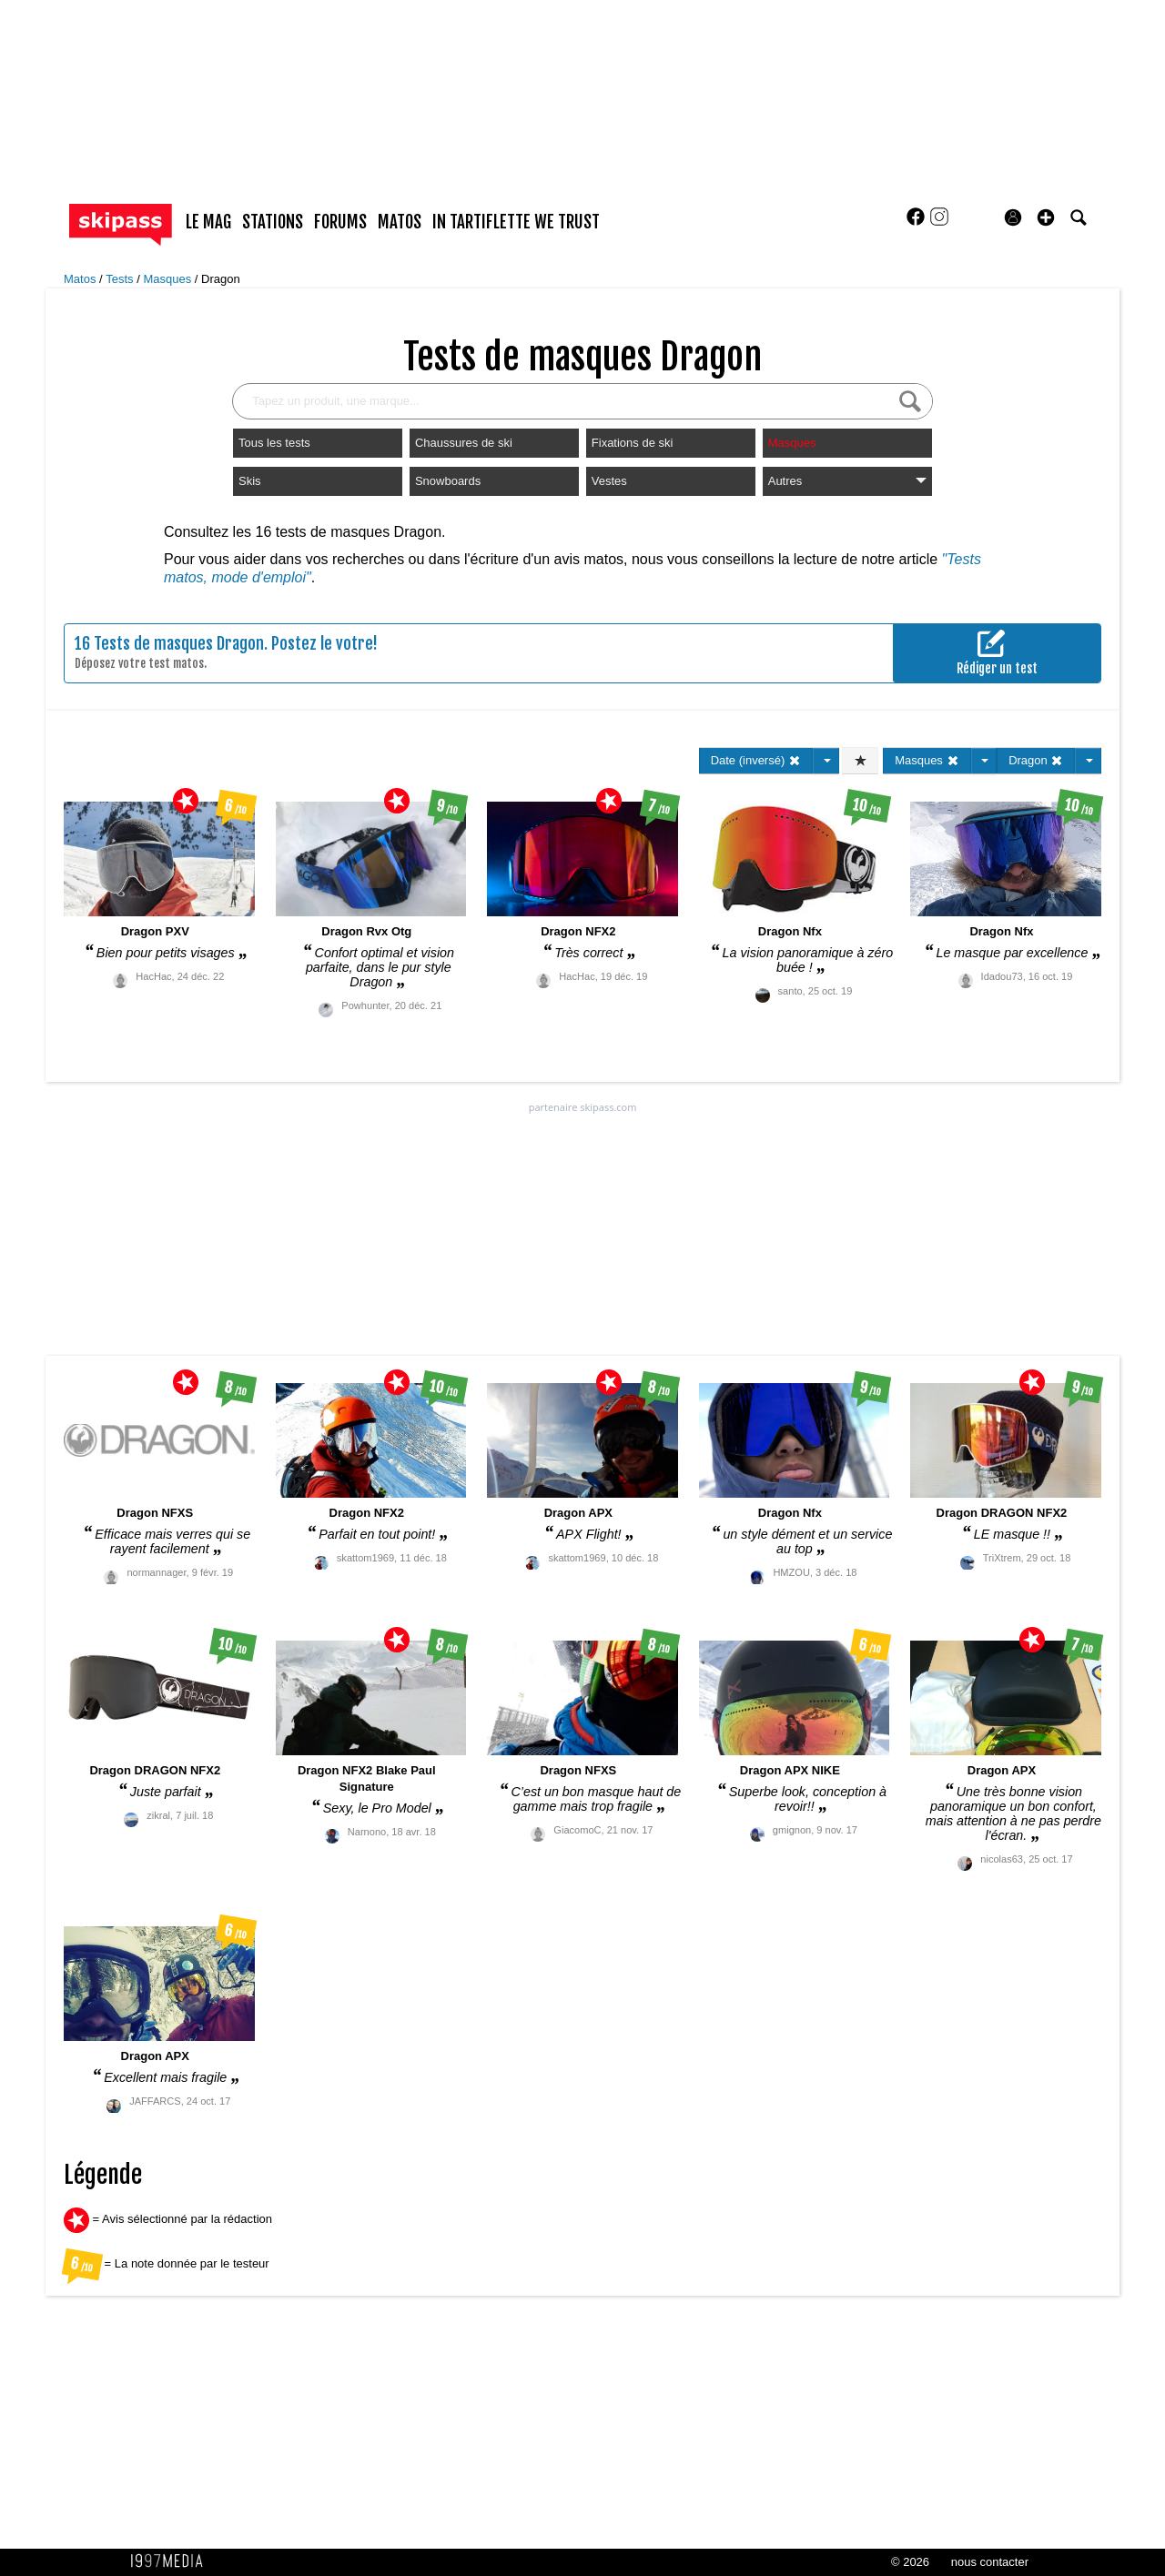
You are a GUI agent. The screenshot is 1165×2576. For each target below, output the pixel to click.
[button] (1046, 217)
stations (272, 222)
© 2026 (910, 2562)
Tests (121, 279)
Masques (168, 279)
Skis (249, 481)
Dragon (220, 279)
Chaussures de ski (463, 443)
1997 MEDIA (172, 2561)
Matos (81, 279)
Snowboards (448, 481)
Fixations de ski (633, 443)
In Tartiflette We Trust (516, 222)
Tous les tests (274, 443)
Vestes (609, 481)
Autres (847, 481)
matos (399, 222)
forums (340, 222)
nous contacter (989, 2562)
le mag (208, 222)
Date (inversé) (756, 760)
